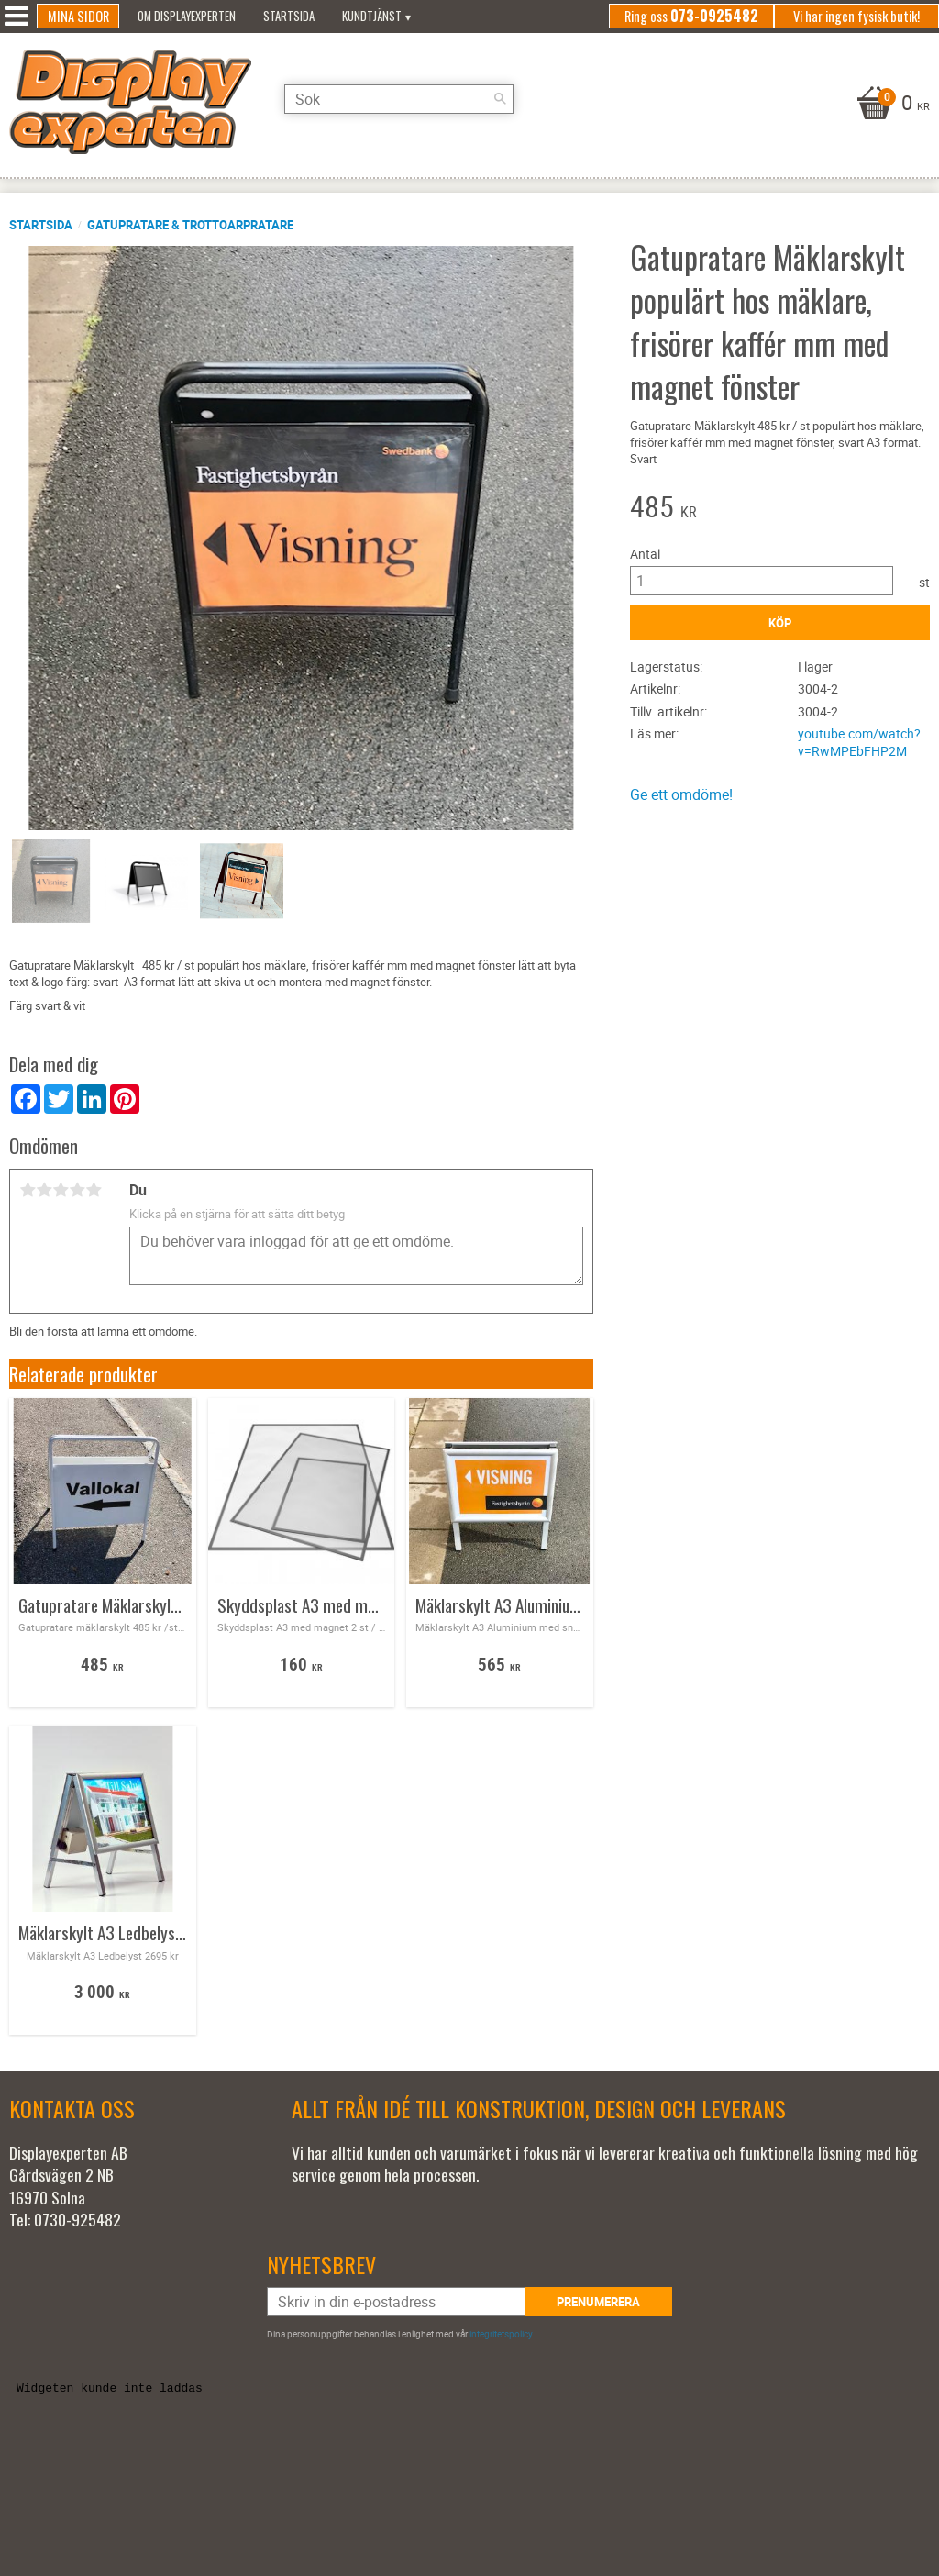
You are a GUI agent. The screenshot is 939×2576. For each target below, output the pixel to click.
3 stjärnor (60, 1190)
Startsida (40, 225)
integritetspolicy (501, 2333)
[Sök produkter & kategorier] (399, 99)
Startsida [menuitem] (289, 16)
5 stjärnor (93, 1190)
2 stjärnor (44, 1190)
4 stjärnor (77, 1190)
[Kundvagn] (891, 104)
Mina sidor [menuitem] (78, 16)
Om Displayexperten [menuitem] (187, 16)
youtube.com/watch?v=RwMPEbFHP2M (859, 742)
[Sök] (500, 99)
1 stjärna (27, 1190)
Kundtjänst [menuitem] (372, 16)
